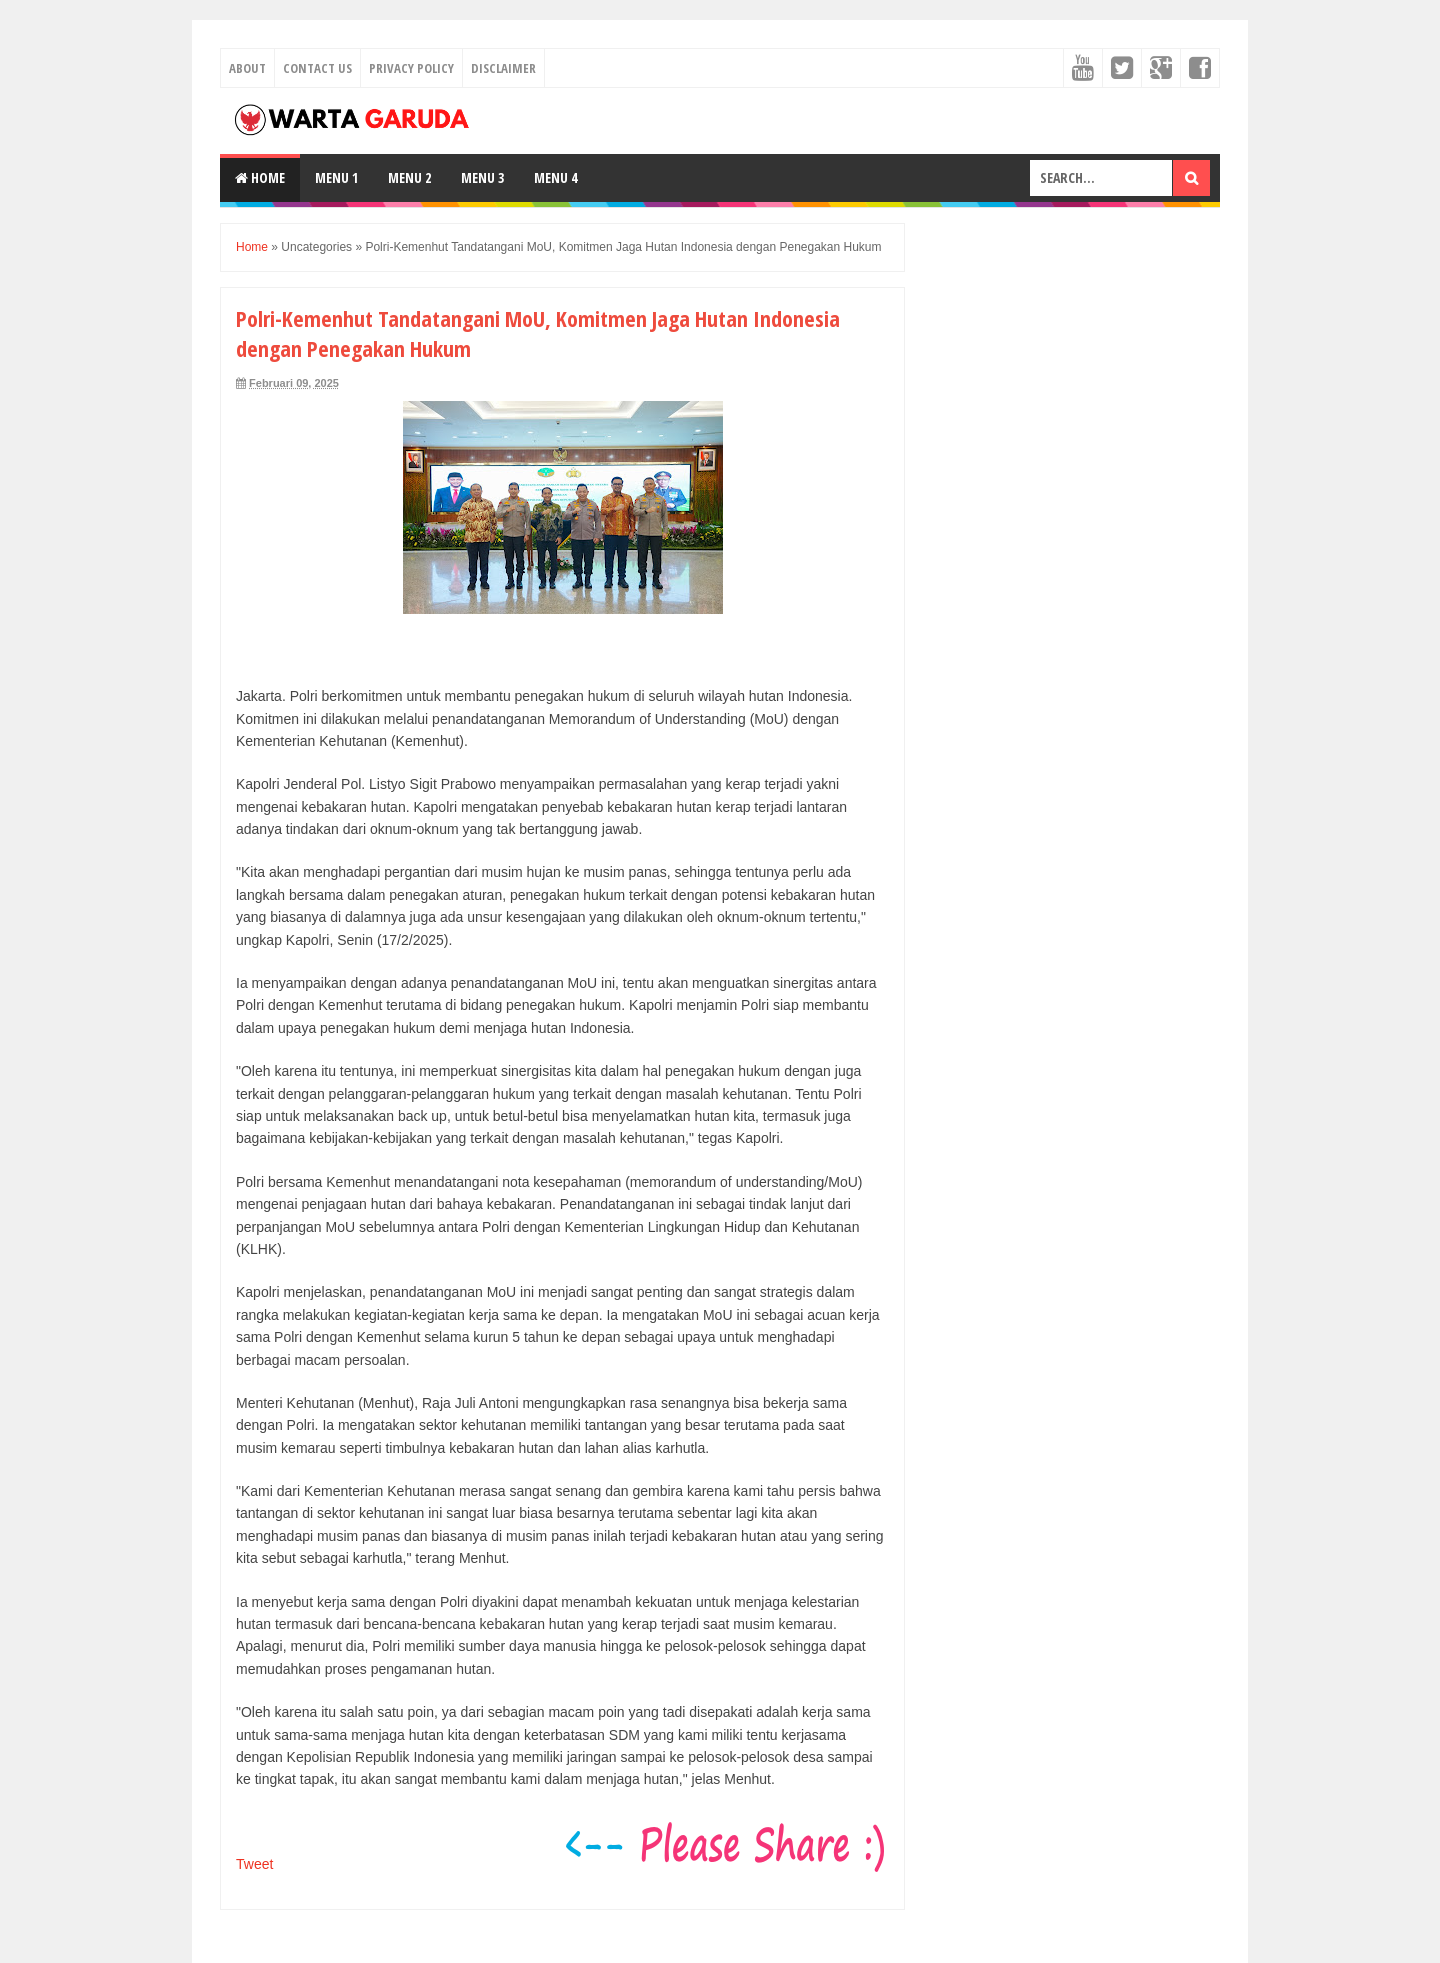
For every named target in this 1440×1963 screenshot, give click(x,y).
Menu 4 (555, 177)
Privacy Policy (411, 68)
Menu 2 (409, 177)
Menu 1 (336, 177)
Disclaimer (503, 68)
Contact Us (317, 68)
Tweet (254, 1864)
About (247, 68)
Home (260, 177)
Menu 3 (482, 177)
